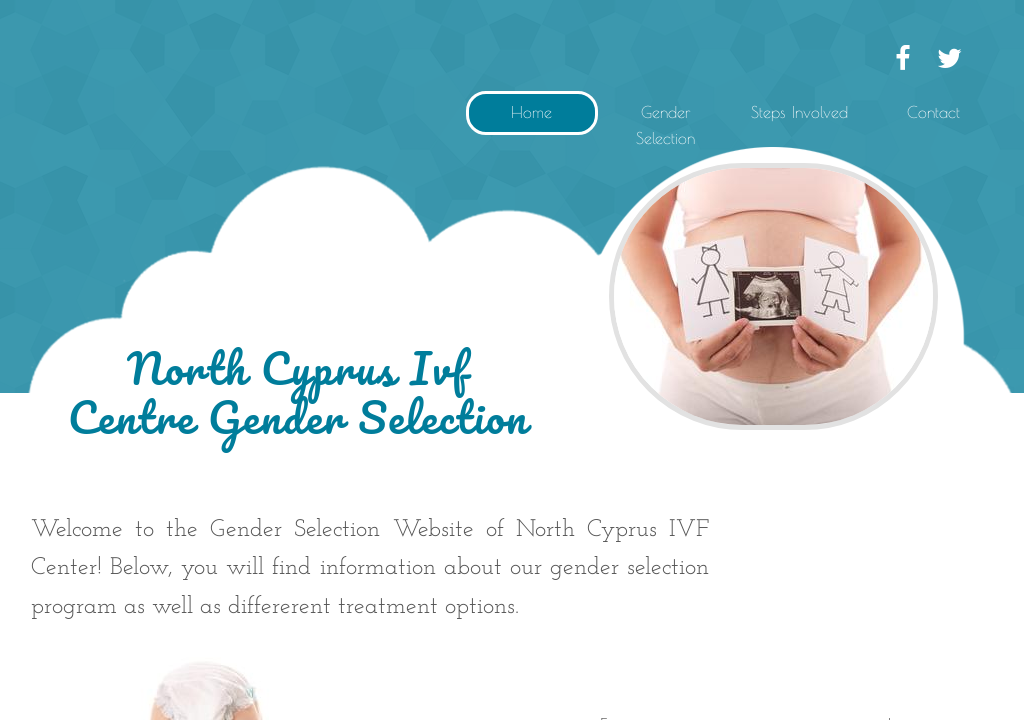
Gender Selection (665, 125)
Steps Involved (799, 112)
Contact (933, 112)
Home (531, 112)
